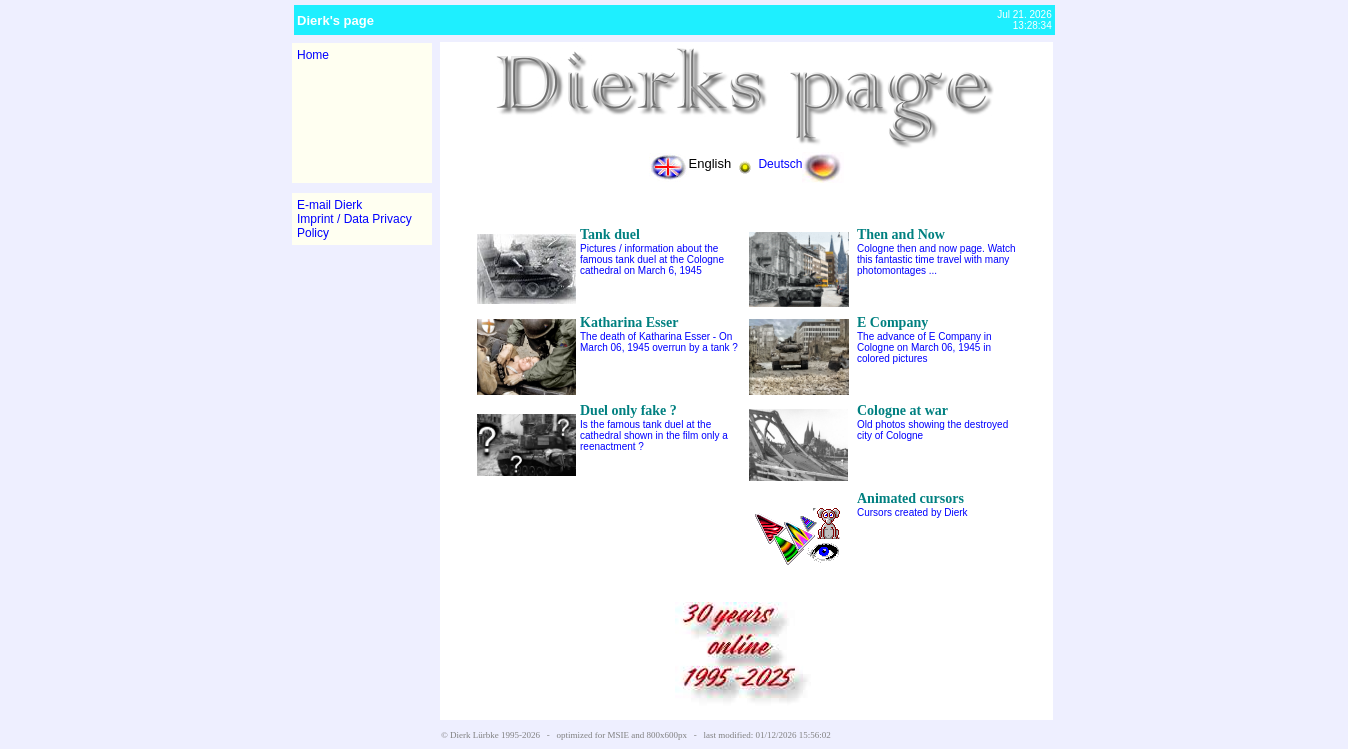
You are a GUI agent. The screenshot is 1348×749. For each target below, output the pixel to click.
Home (313, 55)
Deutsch (801, 164)
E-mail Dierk (329, 205)
